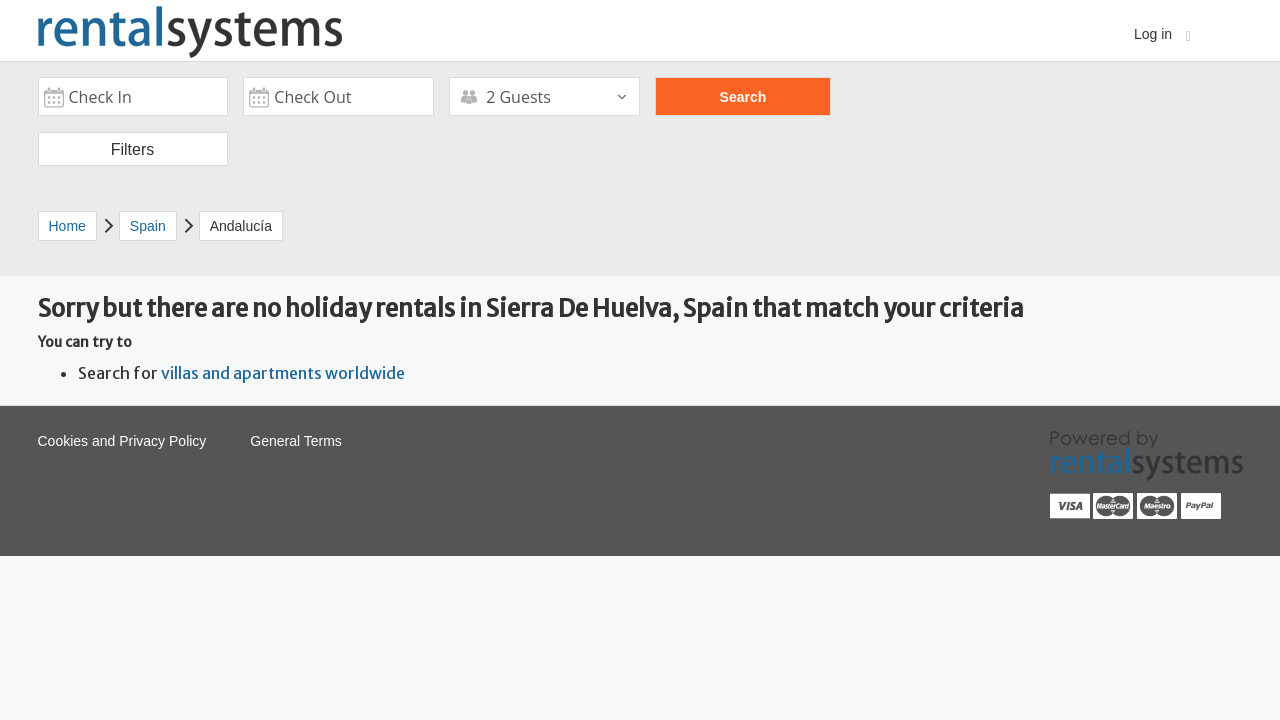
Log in (1162, 35)
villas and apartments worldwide (283, 373)
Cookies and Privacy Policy (122, 441)
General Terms (296, 441)
